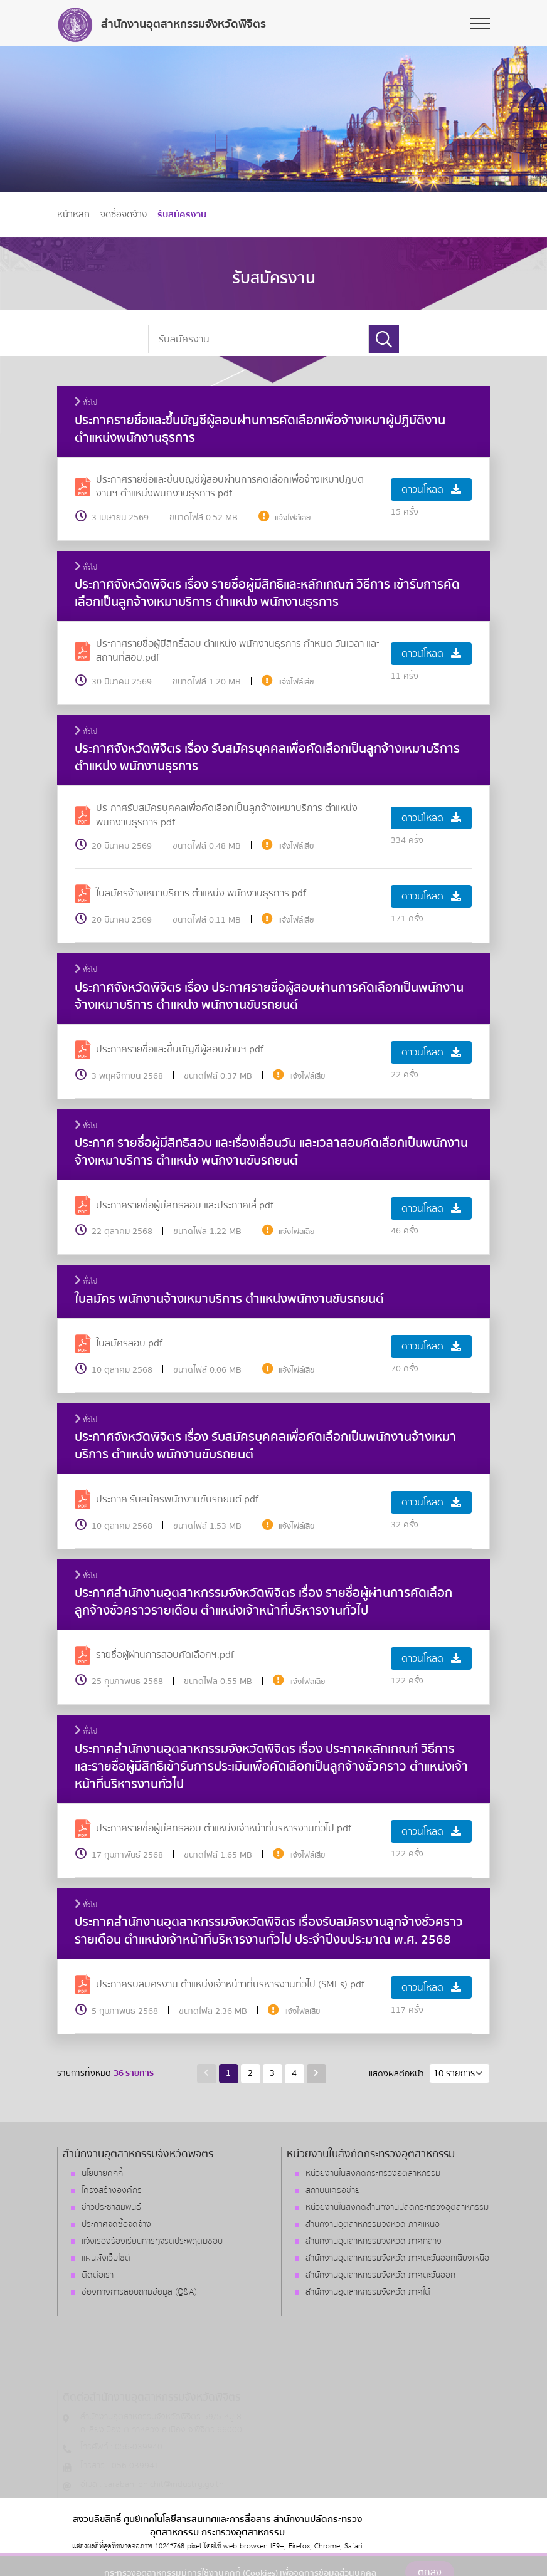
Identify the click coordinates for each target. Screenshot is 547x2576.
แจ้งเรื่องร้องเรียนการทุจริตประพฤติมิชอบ (152, 2241)
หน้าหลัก (73, 214)
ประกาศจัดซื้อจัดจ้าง (116, 2224)
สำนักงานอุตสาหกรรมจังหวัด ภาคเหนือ (372, 2224)
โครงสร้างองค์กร (112, 2190)
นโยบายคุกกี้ (102, 2174)
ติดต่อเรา (98, 2275)
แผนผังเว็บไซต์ (106, 2258)
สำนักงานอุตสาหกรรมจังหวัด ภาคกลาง (373, 2241)
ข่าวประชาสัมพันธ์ (111, 2207)
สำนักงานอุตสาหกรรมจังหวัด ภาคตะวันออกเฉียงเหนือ (397, 2258)
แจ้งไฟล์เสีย (293, 517)
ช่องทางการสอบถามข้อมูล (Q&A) (139, 2292)
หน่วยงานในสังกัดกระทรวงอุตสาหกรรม (372, 2174)
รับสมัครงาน (181, 214)
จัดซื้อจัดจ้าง (123, 214)
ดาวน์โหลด (431, 489)
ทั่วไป (86, 403)
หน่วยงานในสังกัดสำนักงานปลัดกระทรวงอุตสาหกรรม (397, 2207)
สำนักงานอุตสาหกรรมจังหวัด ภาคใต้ (367, 2292)
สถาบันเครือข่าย (332, 2190)
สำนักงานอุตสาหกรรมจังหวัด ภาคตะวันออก (380, 2275)
